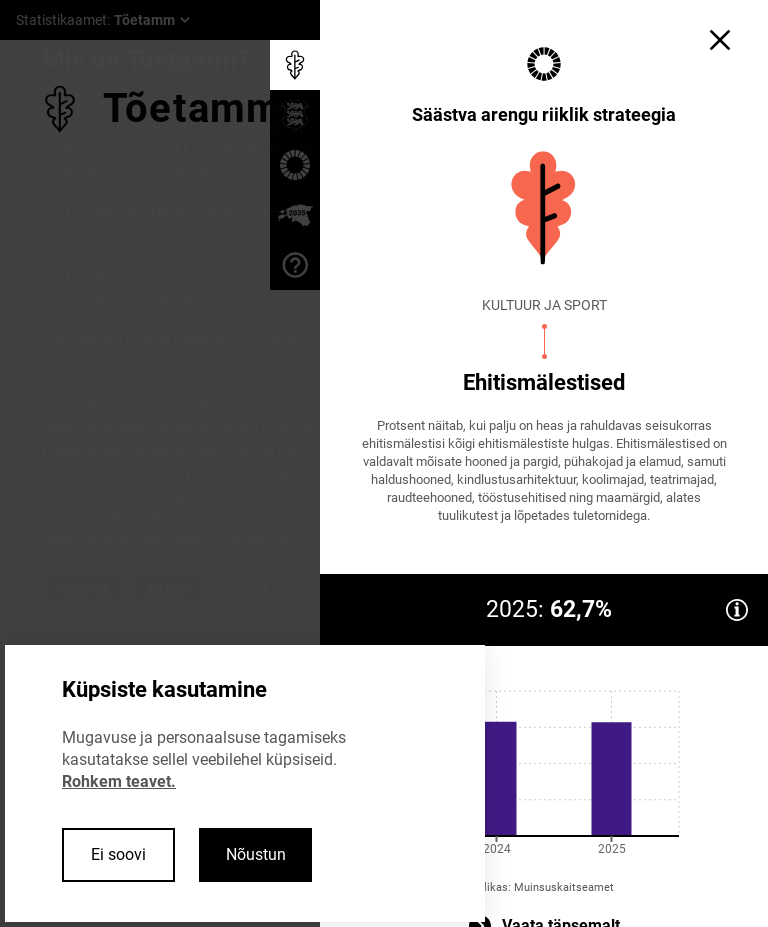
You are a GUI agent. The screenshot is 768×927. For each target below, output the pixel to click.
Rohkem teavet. (119, 781)
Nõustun (256, 854)
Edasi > (170, 589)
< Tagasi (82, 589)
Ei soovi (118, 854)
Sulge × (256, 589)
